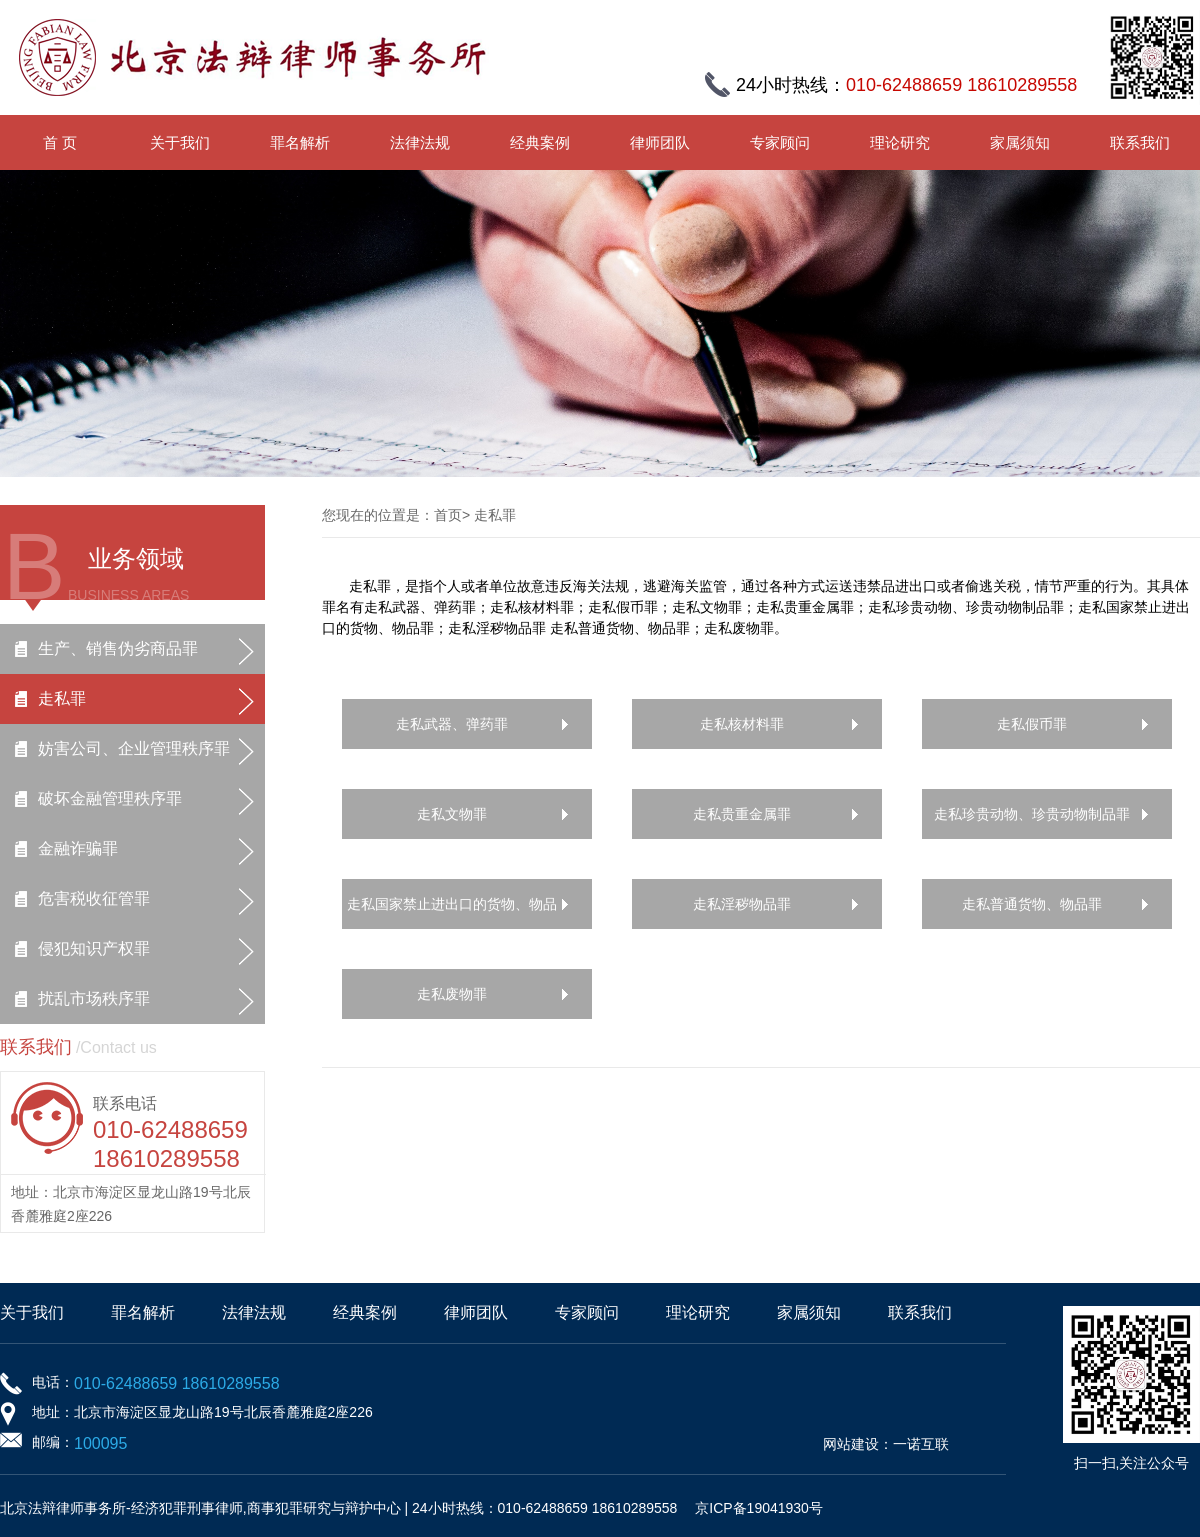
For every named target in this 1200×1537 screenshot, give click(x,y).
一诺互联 (921, 1444)
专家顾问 (780, 142)
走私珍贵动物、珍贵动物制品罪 (1032, 814)
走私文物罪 (452, 814)
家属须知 (1020, 142)
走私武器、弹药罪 (452, 724)
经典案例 (540, 142)
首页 (448, 515)
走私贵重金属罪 (742, 814)
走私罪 (62, 698)
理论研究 (900, 142)
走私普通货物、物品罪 (1032, 904)
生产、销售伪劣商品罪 (118, 648)
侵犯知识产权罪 (94, 948)
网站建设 (851, 1444)
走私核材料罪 (742, 724)
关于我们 (180, 142)
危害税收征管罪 (94, 898)
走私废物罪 (452, 994)
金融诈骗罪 (78, 848)
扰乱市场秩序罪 (94, 998)
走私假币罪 (1032, 724)
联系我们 (1140, 142)
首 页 (60, 142)
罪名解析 (300, 142)
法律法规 (420, 142)
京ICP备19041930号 (759, 1508)
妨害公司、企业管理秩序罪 (134, 748)
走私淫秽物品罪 (742, 904)
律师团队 (660, 142)
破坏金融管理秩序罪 (110, 798)
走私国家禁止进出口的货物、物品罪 (452, 912)
